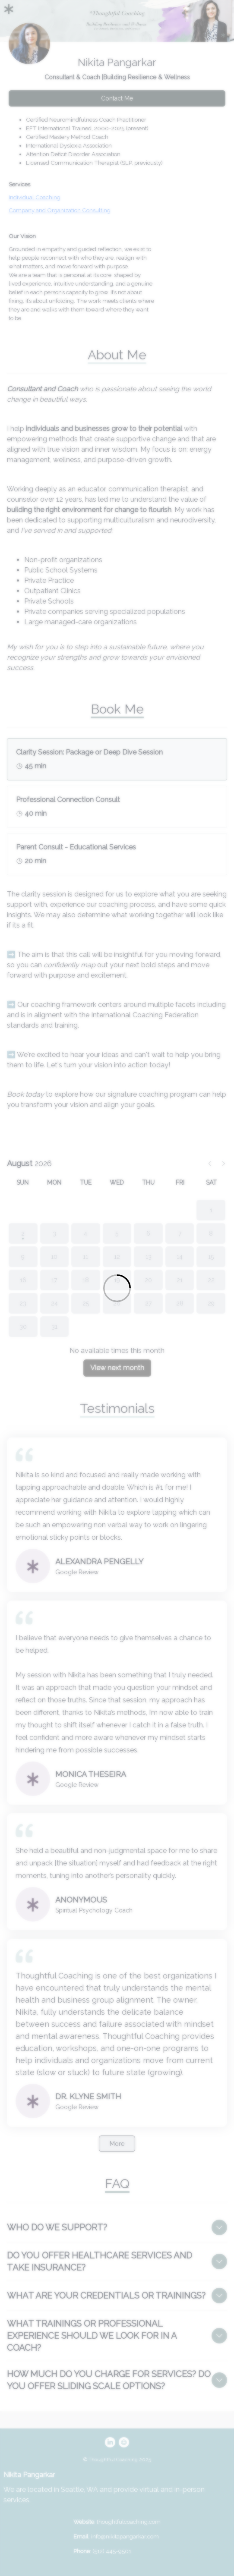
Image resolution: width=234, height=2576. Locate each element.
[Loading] (117, 1288)
